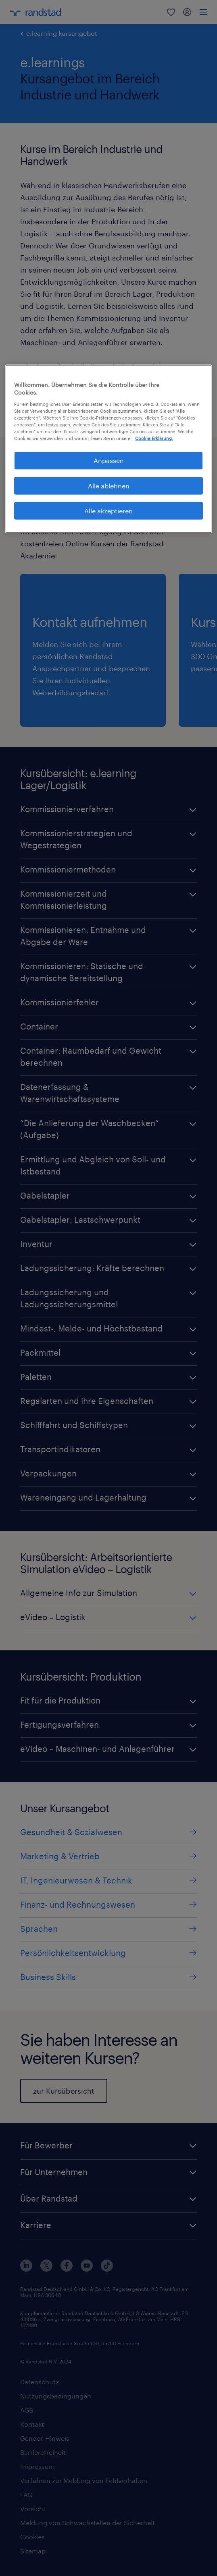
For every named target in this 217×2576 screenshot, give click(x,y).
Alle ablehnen (108, 485)
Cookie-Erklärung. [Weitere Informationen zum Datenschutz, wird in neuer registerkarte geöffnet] (154, 438)
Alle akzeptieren (108, 511)
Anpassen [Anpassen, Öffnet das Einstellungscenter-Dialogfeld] (109, 460)
